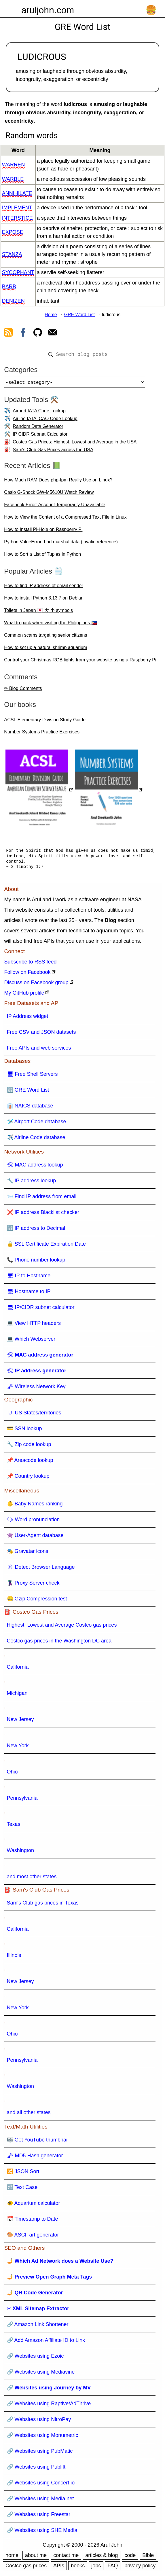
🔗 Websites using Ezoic (35, 2358)
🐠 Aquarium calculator (33, 2205)
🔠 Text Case (22, 2189)
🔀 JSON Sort (23, 2174)
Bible (148, 2557)
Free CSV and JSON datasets (41, 1034)
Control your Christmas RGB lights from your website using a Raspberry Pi (80, 662)
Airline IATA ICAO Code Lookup (45, 420)
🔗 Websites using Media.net (40, 2501)
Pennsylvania (22, 1800)
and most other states (32, 1879)
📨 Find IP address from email (42, 1199)
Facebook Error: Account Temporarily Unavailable (54, 506)
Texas (13, 1826)
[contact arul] (52, 333)
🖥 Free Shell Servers (32, 1076)
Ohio (12, 1774)
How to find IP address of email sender (43, 587)
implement (17, 207)
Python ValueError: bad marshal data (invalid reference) (61, 544)
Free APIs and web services (39, 1050)
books (78, 2568)
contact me (66, 2557)
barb (9, 286)
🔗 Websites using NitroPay (39, 2422)
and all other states (29, 2115)
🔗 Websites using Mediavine (41, 2374)
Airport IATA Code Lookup (39, 413)
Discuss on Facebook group (36, 985)
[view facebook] (23, 333)
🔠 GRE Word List (28, 1092)
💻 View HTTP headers (34, 1325)
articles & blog (101, 2557)
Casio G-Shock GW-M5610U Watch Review (49, 494)
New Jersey (20, 1722)
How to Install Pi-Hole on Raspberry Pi (43, 531)
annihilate (17, 193)
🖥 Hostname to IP (29, 1294)
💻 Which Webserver (31, 1341)
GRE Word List (79, 314)
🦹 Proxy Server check (33, 1585)
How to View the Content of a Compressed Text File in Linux (65, 519)
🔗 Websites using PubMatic (40, 2453)
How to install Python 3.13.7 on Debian (44, 600)
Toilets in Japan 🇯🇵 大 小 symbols (38, 612)
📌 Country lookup (28, 1478)
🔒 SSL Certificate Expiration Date (46, 1246)
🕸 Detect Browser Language (41, 1569)
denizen (13, 301)
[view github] (37, 333)
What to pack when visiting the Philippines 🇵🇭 (50, 625)
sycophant (18, 272)
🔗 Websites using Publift (36, 2469)
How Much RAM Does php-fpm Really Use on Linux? (58, 482)
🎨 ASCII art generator (33, 2237)
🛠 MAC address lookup (35, 1167)
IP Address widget (27, 1018)
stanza (12, 254)
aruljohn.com (47, 10)
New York (18, 1748)
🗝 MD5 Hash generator (35, 2158)
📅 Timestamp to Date (32, 2221)
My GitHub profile (24, 995)
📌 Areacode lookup (30, 1462)
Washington (20, 1853)
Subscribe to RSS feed (30, 964)
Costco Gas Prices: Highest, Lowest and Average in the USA (74, 444)
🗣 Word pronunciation (33, 1522)
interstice (17, 218)
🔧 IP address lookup (31, 1183)
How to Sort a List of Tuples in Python (42, 556)
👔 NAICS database (30, 1108)
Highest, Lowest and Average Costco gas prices (62, 1627)
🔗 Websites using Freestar (39, 2517)
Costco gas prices (26, 2568)
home (11, 2557)
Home (51, 314)
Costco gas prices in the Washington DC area (59, 1643)
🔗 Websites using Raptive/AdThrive (49, 2406)
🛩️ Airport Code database (36, 1124)
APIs (58, 2568)
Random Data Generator (38, 428)
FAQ (112, 2568)
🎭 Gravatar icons (27, 1553)
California (18, 1669)
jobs (96, 2568)
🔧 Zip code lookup (29, 1447)
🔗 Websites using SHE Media (42, 2532)
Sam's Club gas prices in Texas (43, 1905)
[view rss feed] (8, 333)
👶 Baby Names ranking (35, 1506)
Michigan (17, 1695)
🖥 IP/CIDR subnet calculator (41, 1309)
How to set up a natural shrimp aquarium (45, 649)
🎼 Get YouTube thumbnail (38, 2142)
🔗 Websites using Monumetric (42, 2437)
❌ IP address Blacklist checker (43, 1214)
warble (13, 179)
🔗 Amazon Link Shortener (38, 2327)
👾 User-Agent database (35, 1538)
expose (12, 232)
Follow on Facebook (27, 974)
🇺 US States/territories (34, 1415)
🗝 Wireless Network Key (36, 1389)
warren (13, 165)
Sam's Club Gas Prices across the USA (53, 451)
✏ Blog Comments (23, 690)
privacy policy (139, 2568)
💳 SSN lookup (24, 1431)
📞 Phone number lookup (36, 1262)
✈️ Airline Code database (36, 1140)
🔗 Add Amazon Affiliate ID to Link (46, 2342)
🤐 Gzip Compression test (37, 1601)
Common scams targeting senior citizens (45, 637)
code (130, 2557)
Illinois (14, 1957)
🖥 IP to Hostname (29, 1278)
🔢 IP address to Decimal (36, 1230)
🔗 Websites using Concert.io (41, 2485)
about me (36, 2557)
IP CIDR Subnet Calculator (40, 436)
